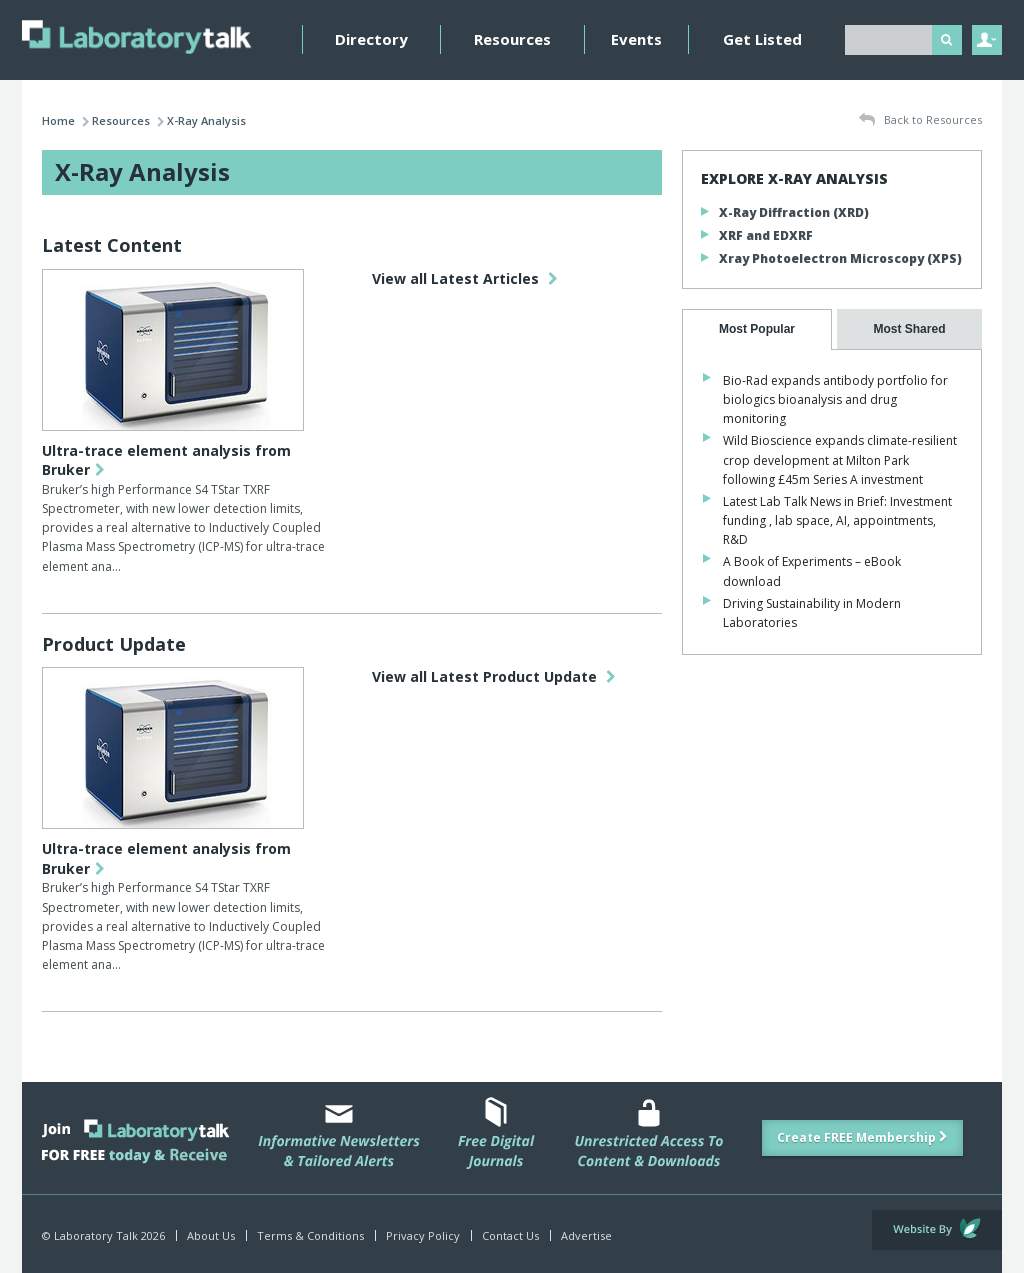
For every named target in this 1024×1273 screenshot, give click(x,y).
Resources (512, 39)
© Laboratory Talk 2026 (103, 1235)
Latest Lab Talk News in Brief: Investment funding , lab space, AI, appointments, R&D (837, 520)
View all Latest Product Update (494, 676)
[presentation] (757, 329)
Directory (371, 39)
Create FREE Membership (862, 1137)
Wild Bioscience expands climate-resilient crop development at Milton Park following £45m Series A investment (840, 459)
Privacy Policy (423, 1235)
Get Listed (762, 39)
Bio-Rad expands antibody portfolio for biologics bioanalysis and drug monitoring (835, 399)
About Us (211, 1235)
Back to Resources (920, 120)
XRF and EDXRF (766, 235)
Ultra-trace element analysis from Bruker (166, 460)
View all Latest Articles (465, 278)
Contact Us (510, 1235)
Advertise (586, 1235)
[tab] (757, 329)
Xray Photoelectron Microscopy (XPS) (840, 258)
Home (58, 120)
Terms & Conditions (310, 1235)
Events (636, 39)
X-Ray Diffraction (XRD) (794, 212)
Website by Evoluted (937, 1230)
